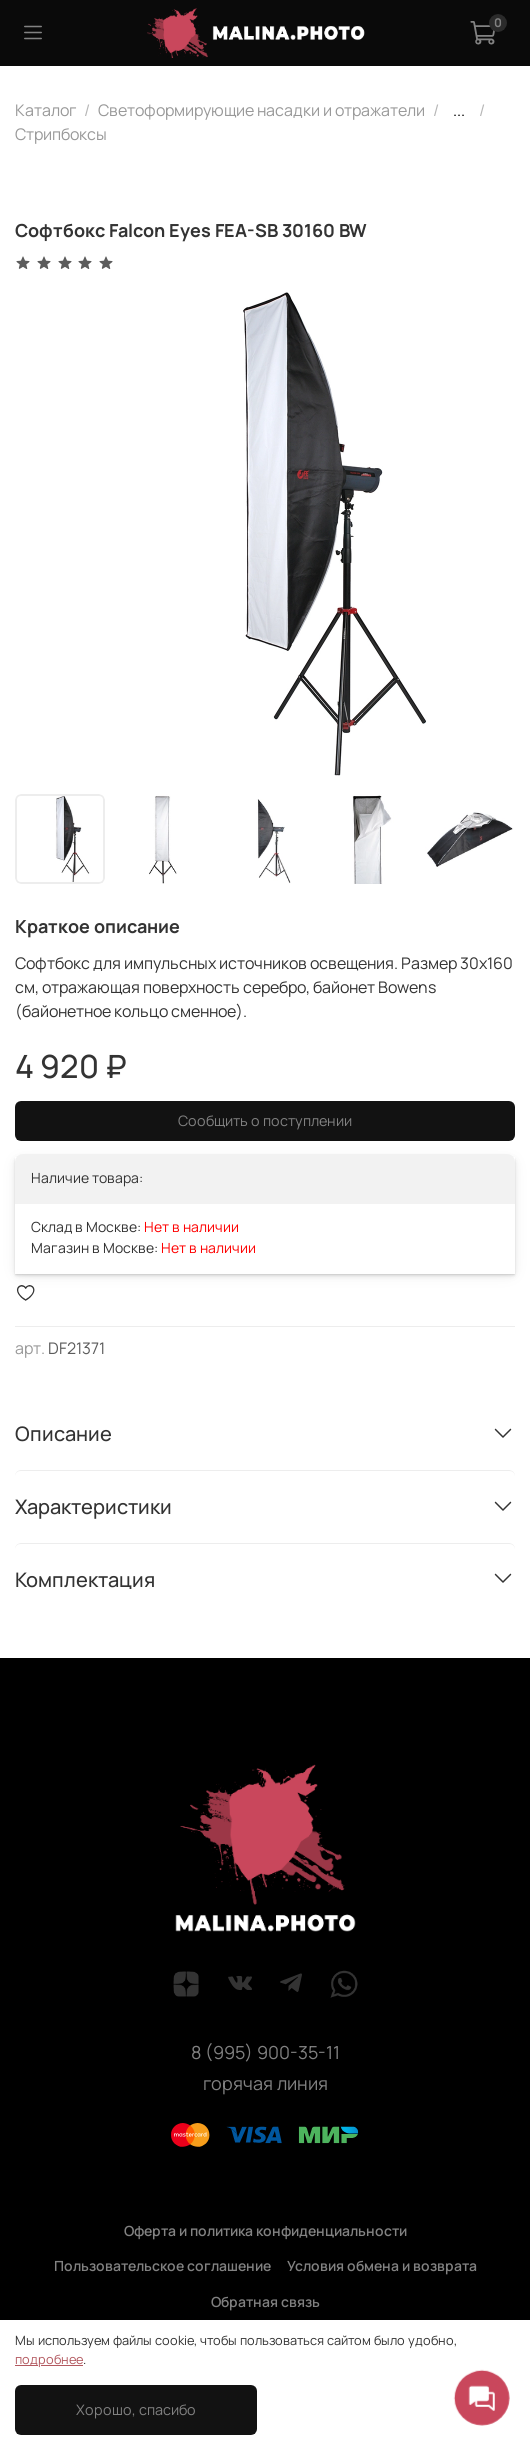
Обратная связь (265, 2301)
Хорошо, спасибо (136, 2409)
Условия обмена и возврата (382, 2265)
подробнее (49, 2359)
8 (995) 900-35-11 (265, 2052)
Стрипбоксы (61, 134)
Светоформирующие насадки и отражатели (261, 110)
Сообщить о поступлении (265, 1120)
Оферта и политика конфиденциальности (265, 2230)
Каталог (45, 110)
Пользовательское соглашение (162, 2265)
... (459, 110)
